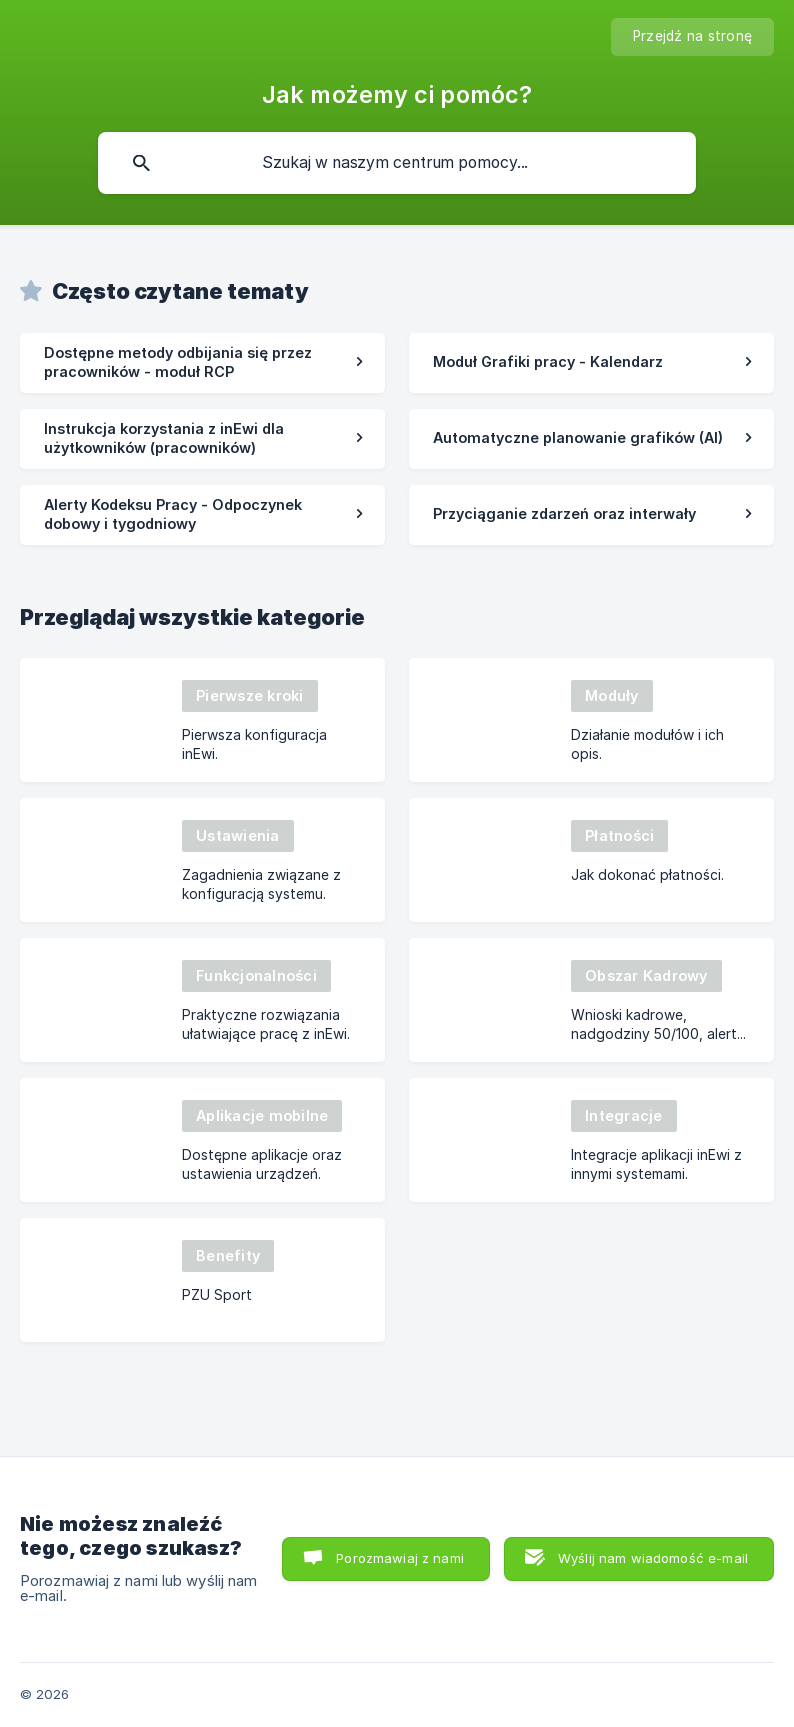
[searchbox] (397, 163)
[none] (692, 37)
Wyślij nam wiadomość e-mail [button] (653, 1558)
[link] (202, 363)
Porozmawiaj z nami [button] (400, 1558)
